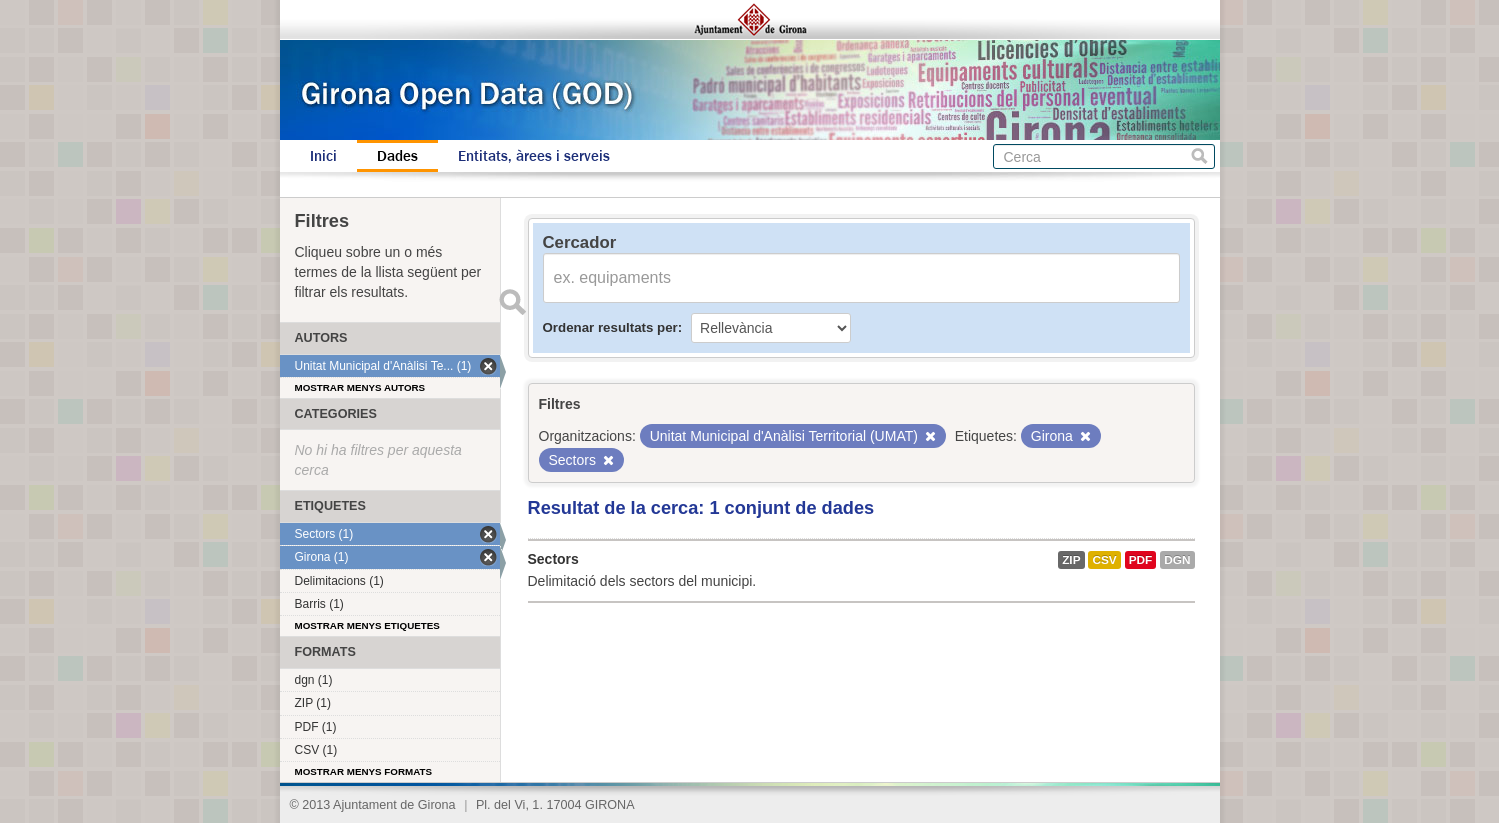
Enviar (513, 302)
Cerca (1199, 156)
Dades (397, 156)
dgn (1177, 560)
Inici (323, 156)
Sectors (553, 559)
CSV (1104, 560)
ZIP (1071, 560)
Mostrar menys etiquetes (367, 625)
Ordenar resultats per (610, 327)
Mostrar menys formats (364, 771)
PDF (1141, 560)
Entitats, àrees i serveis (534, 156)
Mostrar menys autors (360, 387)
